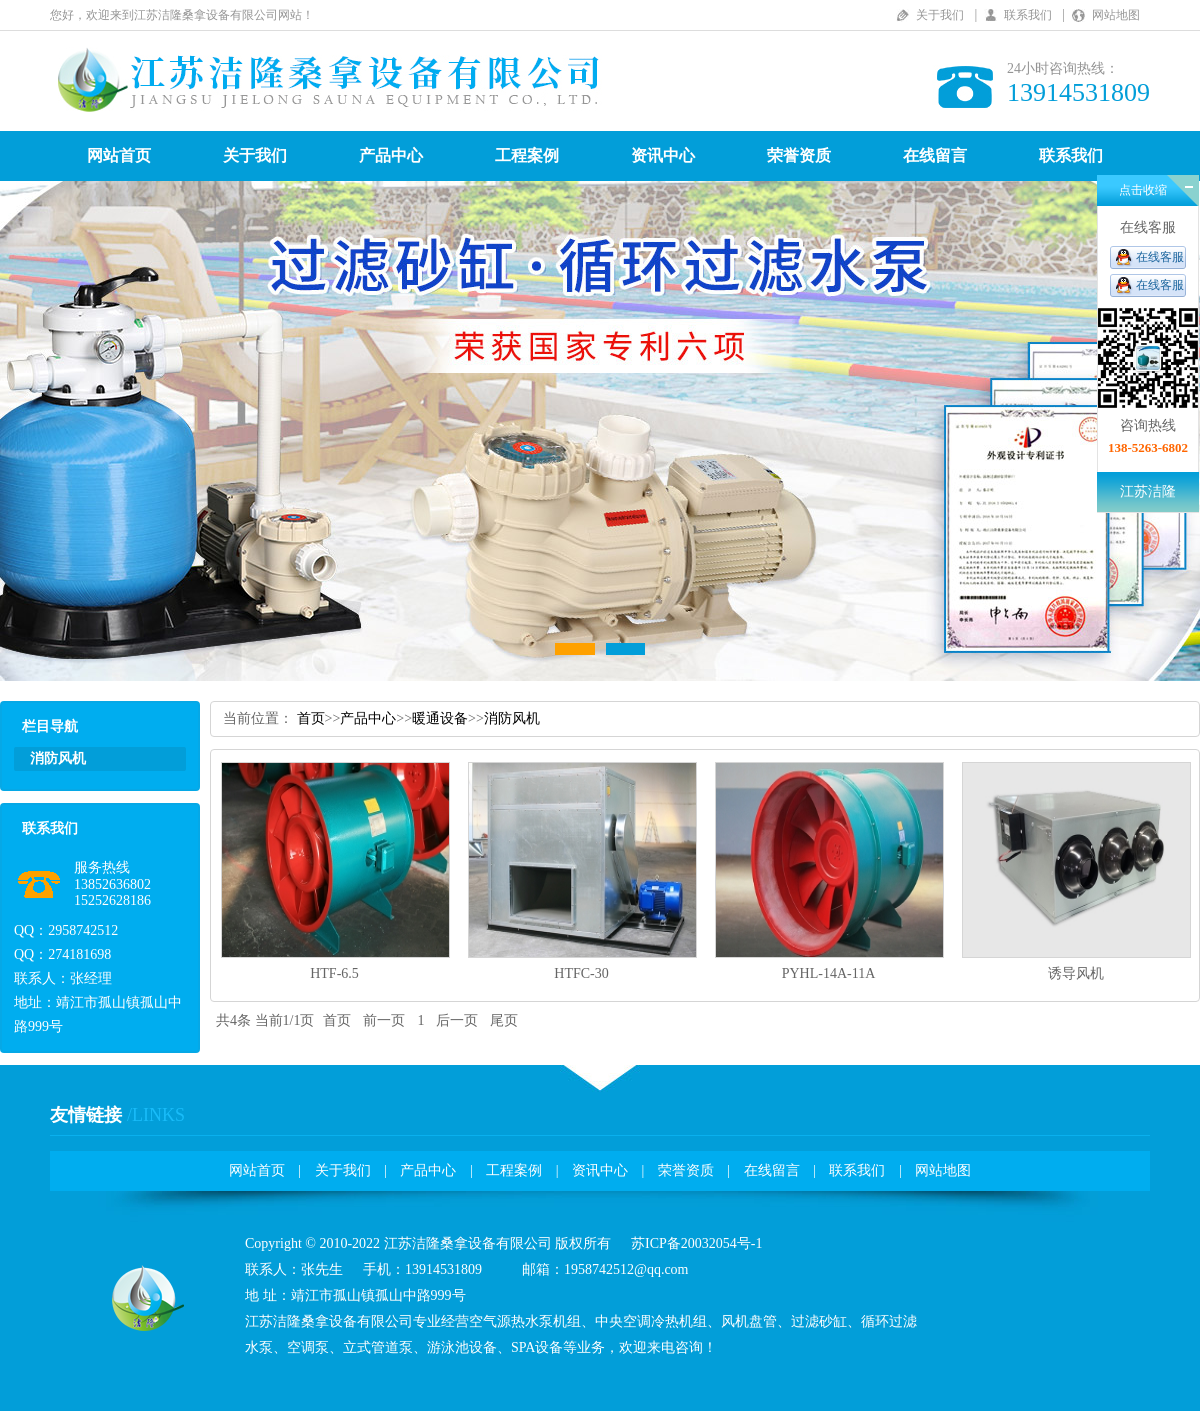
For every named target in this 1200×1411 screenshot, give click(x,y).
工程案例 (527, 155)
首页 (311, 718)
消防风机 (512, 718)
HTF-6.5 (334, 973)
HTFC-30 (581, 973)
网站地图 (1116, 15)
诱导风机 (1076, 973)
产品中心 (391, 155)
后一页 (457, 1020)
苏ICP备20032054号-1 (696, 1243)
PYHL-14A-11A (829, 973)
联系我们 (1028, 15)
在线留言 (935, 155)
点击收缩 (1143, 190)
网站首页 (119, 155)
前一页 (384, 1020)
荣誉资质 (799, 155)
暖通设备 (440, 718)
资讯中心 (663, 155)
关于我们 (940, 15)
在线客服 (1160, 257)
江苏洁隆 (1148, 491)
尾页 (504, 1020)
